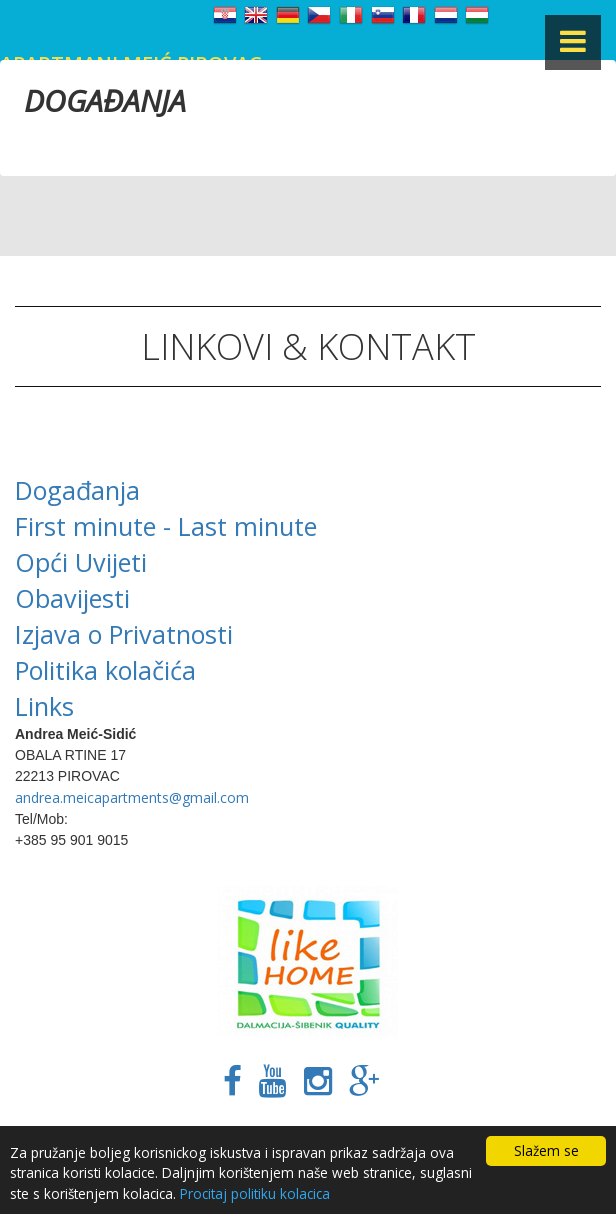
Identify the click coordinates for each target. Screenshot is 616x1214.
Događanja (77, 490)
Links (44, 706)
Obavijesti (72, 598)
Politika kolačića (105, 670)
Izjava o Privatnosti (124, 634)
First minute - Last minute (166, 526)
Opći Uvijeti (81, 562)
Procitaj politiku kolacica (255, 1193)
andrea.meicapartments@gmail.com (132, 797)
